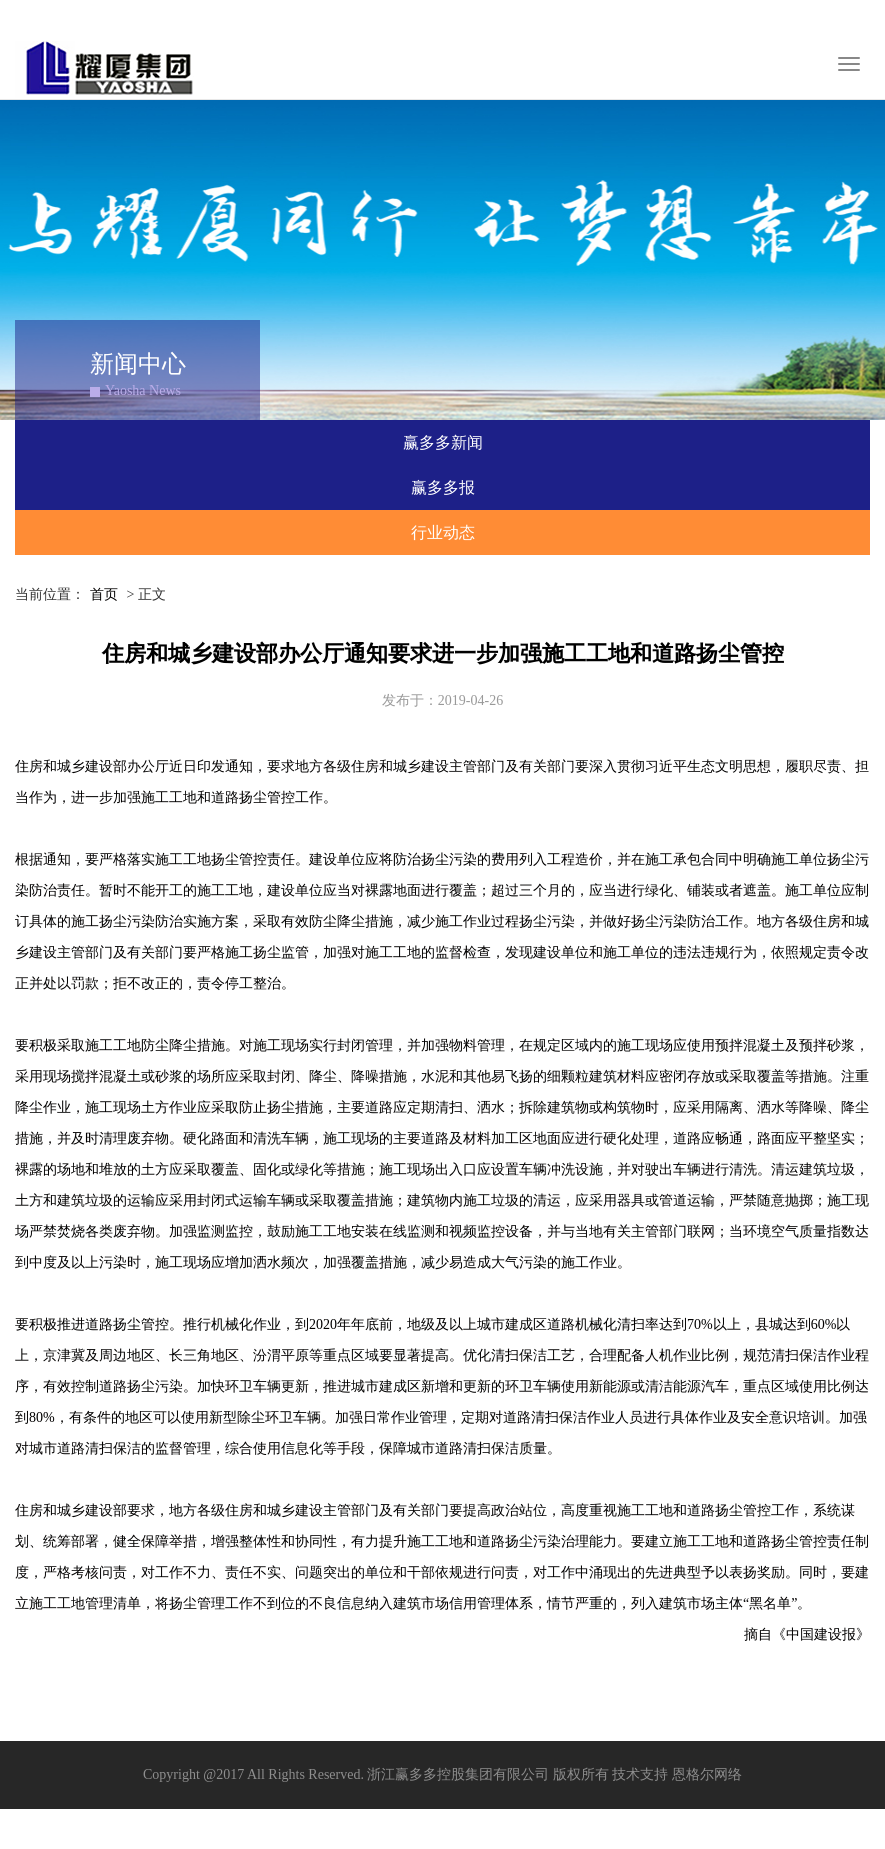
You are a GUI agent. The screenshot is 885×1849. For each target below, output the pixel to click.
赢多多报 (443, 487)
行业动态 (443, 532)
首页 (104, 594)
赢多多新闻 (443, 442)
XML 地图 (442, 1828)
